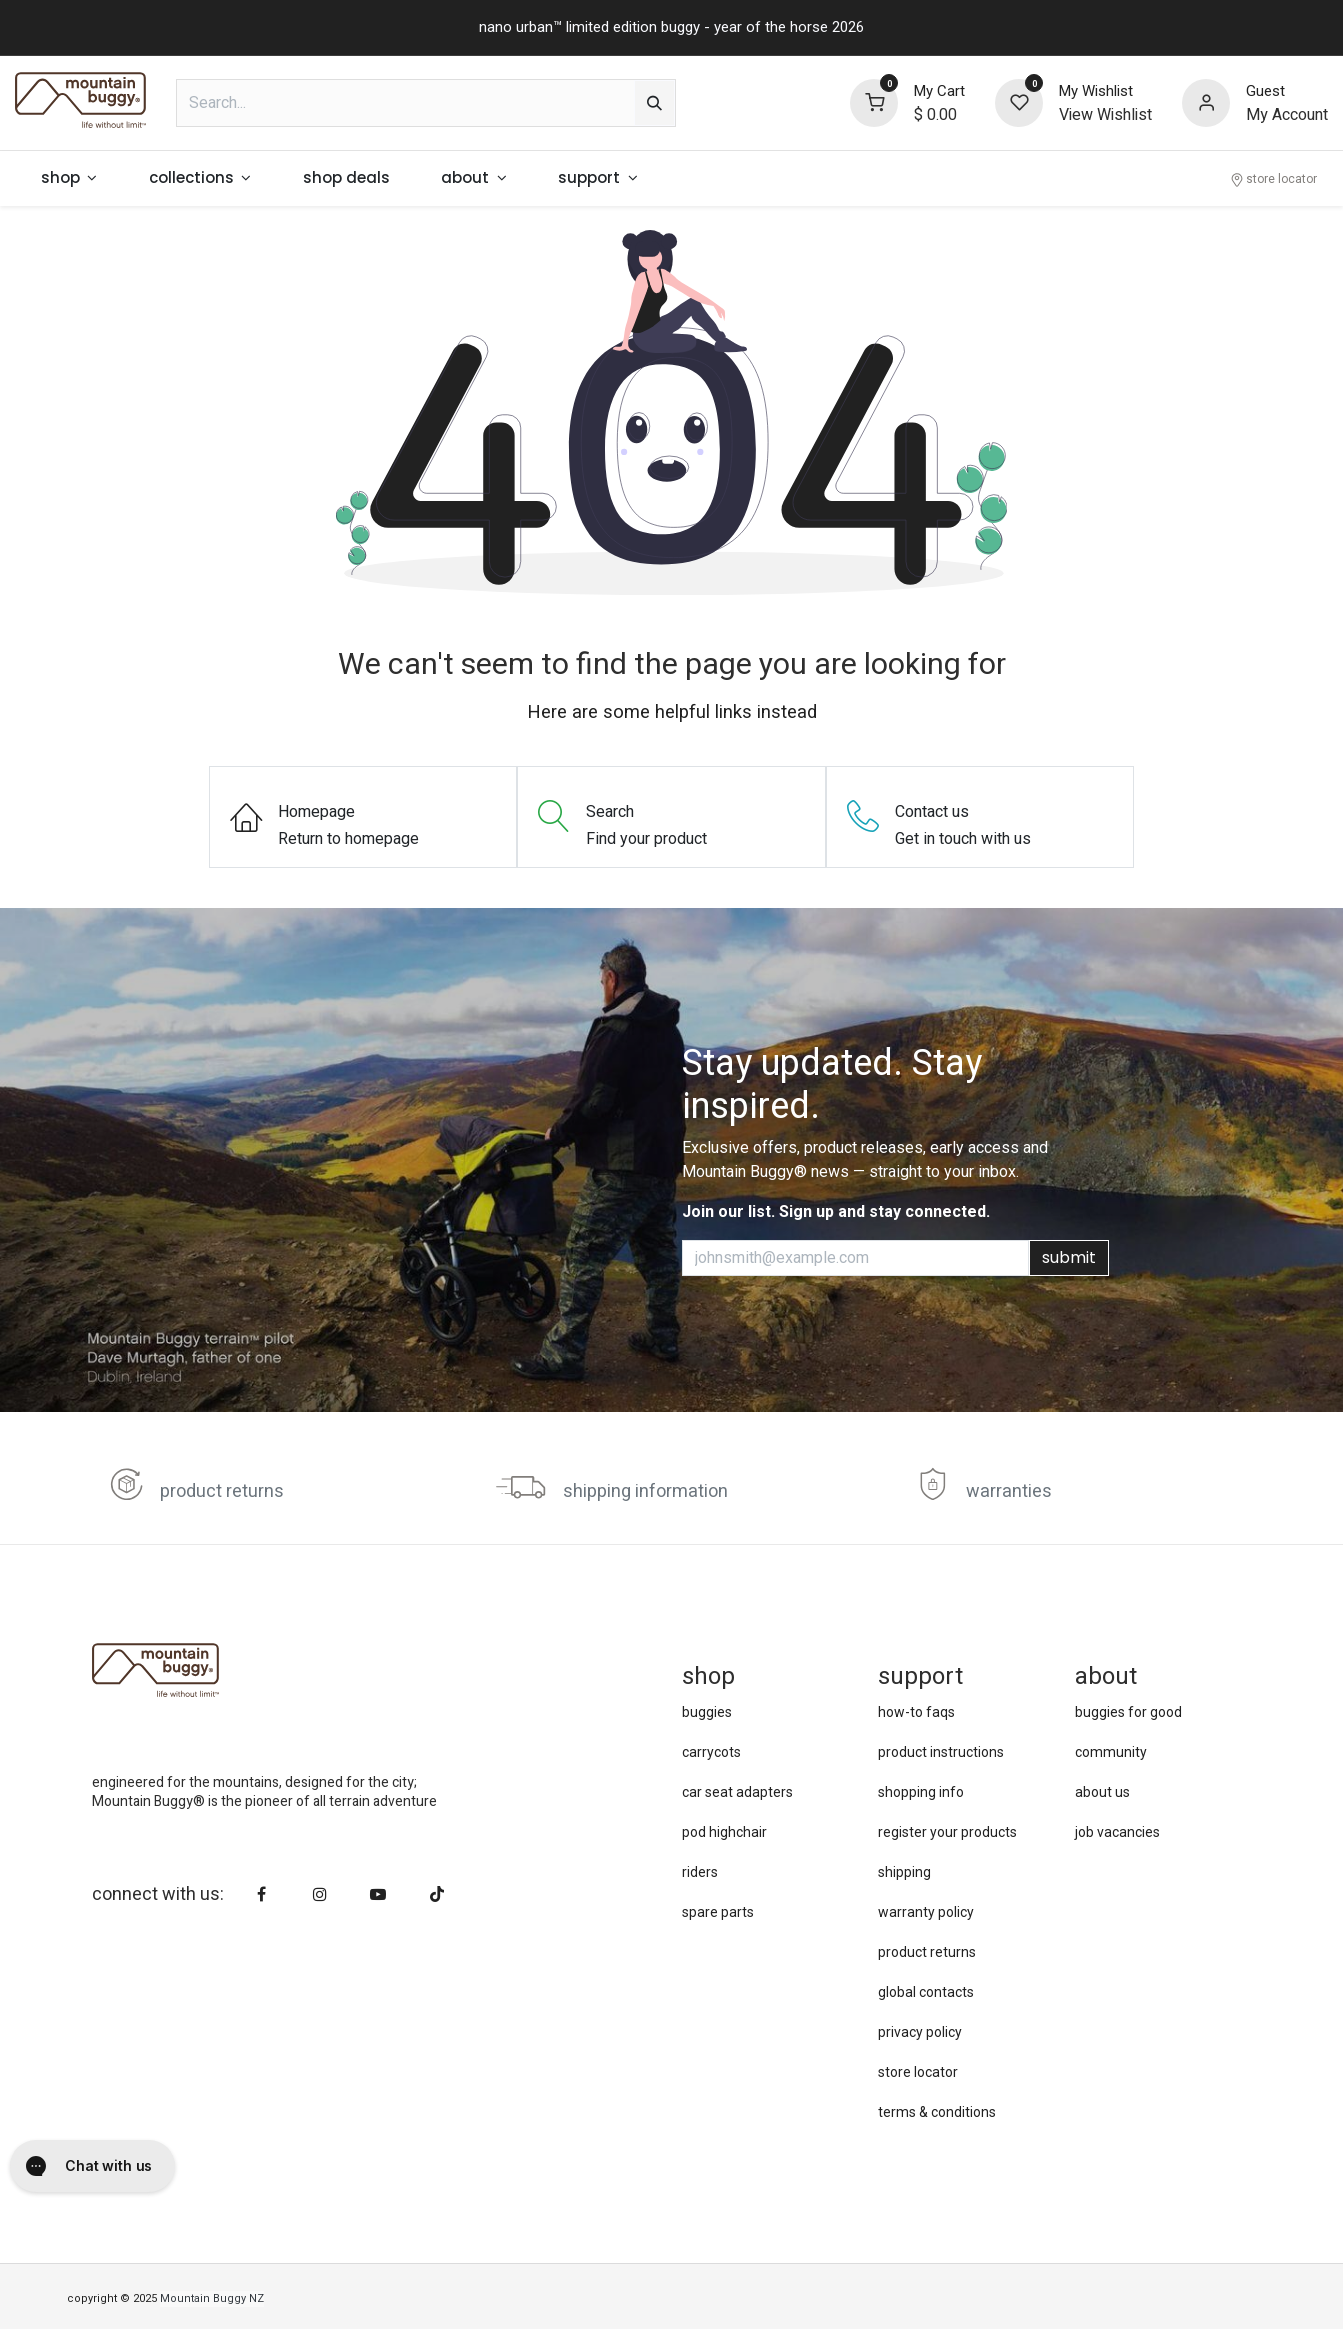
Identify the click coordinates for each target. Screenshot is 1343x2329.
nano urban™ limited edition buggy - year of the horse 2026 (671, 27)
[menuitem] (69, 178)
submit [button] (1069, 1257)
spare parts (718, 1912)
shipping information (645, 1491)
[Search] (654, 103)
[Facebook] (262, 1894)
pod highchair (724, 1832)
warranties (1009, 1491)
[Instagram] (320, 1894)
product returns (222, 1491)
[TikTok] (437, 1894)
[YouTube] (378, 1894)
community (1111, 1752)
